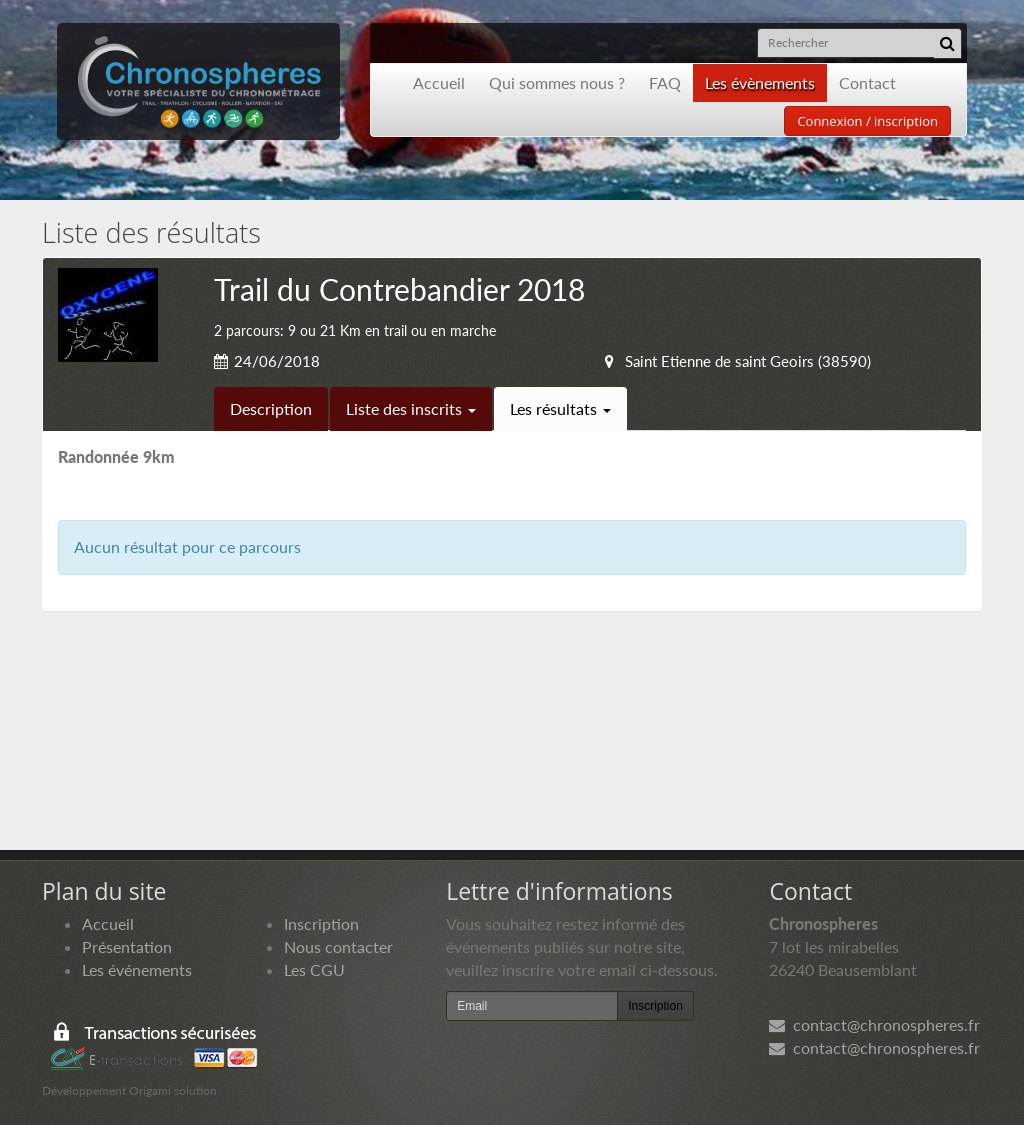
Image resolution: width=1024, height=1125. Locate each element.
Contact (867, 82)
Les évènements (760, 82)
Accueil (439, 82)
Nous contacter (338, 946)
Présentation (127, 946)
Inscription (321, 923)
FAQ (665, 82)
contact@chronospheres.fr (874, 1024)
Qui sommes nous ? (557, 82)
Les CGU (314, 969)
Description (271, 408)
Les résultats (560, 408)
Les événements (137, 969)
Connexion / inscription (867, 121)
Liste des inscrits (411, 408)
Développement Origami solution (129, 1090)
